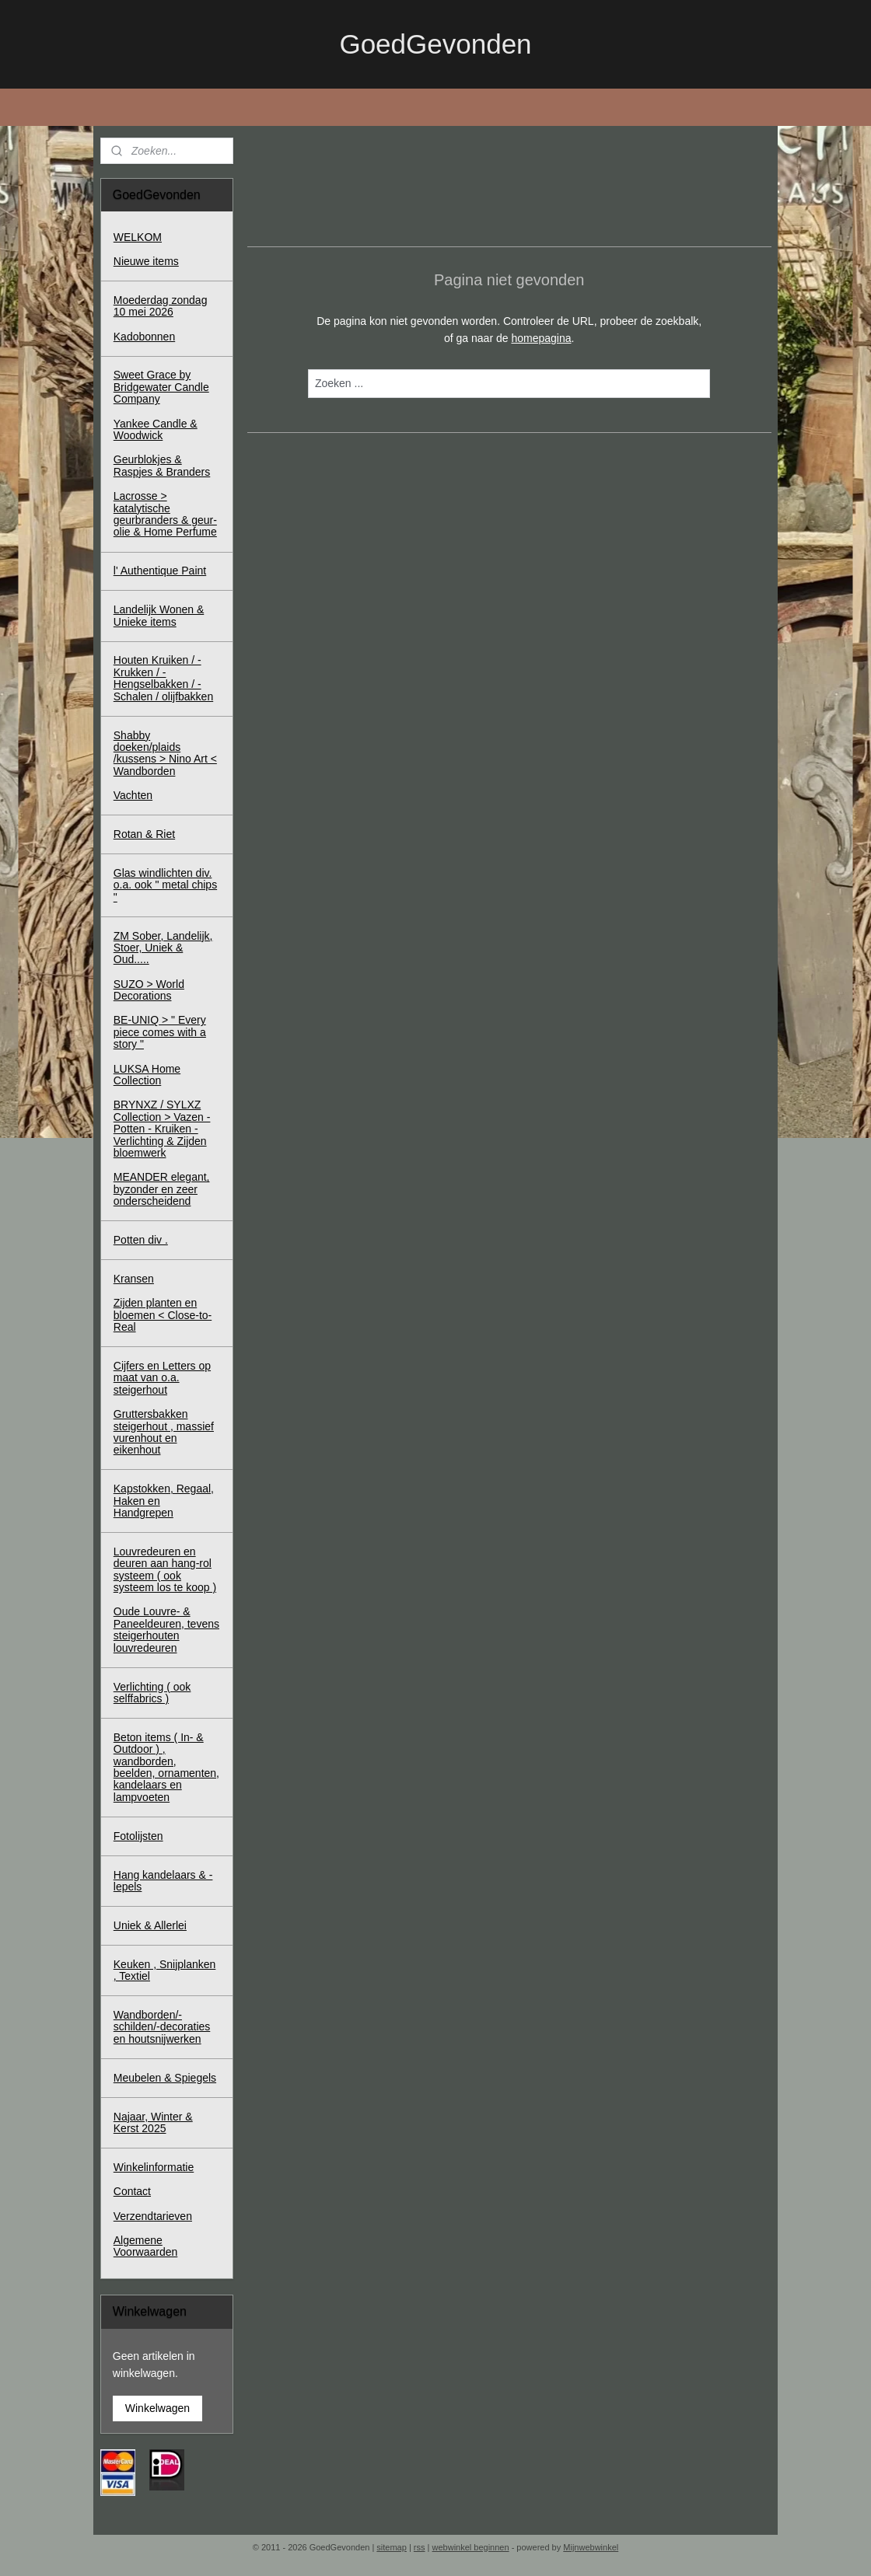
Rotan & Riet (144, 834)
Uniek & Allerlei (150, 1925)
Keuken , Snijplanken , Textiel (165, 1970)
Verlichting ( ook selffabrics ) (152, 1693)
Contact (132, 2191)
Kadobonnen (144, 336)
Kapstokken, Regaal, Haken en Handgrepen (164, 1500)
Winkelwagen (157, 2408)
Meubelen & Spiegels (165, 2078)
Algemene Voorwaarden (146, 2246)
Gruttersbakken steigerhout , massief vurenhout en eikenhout (164, 1432)
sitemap (391, 2547)
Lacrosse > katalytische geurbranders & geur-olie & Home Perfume (165, 514)
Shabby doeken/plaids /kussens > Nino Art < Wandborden (165, 753)
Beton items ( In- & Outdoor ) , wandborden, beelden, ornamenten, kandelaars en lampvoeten (166, 1767)
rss (419, 2547)
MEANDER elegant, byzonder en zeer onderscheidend (162, 1189)
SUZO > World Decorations (149, 990)
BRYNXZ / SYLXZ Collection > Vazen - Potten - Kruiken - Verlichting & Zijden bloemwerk (162, 1128)
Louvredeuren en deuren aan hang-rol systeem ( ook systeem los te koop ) (165, 1569)
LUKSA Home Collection (147, 1075)
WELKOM (138, 237)
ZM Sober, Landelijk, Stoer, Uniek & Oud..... (163, 948)
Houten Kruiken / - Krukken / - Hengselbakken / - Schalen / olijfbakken (163, 678)
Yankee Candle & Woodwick (156, 429)
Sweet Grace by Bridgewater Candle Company (161, 386)
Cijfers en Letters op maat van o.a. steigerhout (162, 1378)
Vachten (133, 795)
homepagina (541, 338)
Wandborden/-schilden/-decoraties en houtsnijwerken (162, 2027)
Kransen (134, 1278)
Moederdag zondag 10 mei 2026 (161, 306)
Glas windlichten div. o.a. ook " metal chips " (165, 885)
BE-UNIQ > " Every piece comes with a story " (160, 1032)
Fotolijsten (138, 1836)
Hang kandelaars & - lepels (163, 1881)
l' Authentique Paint (160, 570)
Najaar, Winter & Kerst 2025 (153, 2122)
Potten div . (141, 1240)
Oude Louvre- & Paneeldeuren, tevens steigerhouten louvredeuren (166, 1629)
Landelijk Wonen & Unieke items (159, 615)
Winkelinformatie (154, 2167)
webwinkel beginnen (470, 2547)
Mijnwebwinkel (590, 2547)
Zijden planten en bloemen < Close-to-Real (163, 1315)
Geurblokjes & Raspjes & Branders (162, 465)
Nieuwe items (146, 261)
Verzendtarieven (153, 2216)
